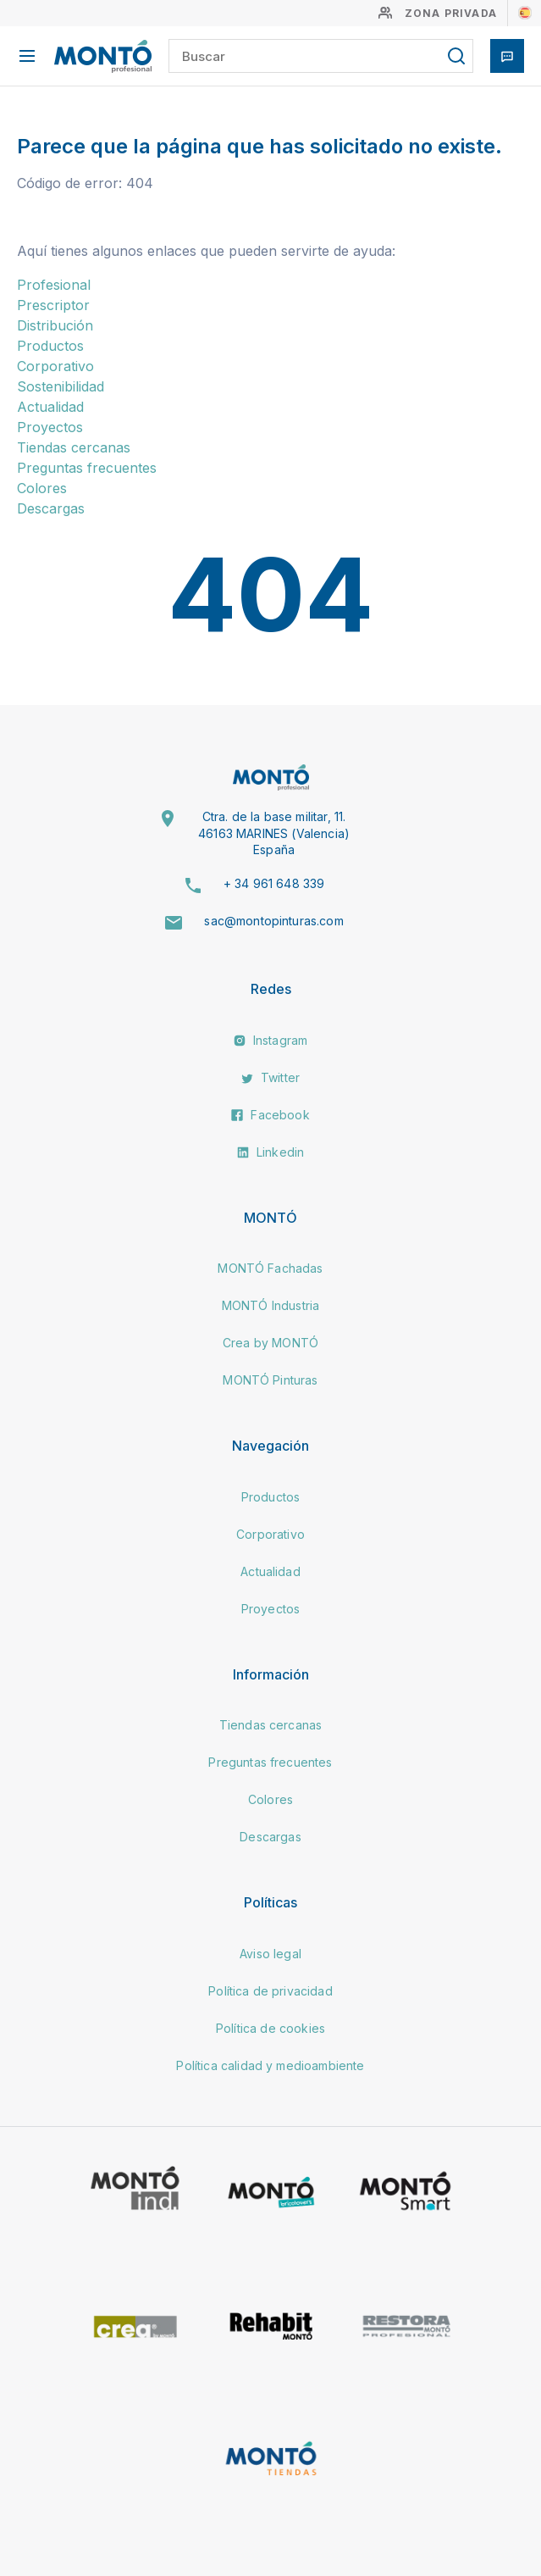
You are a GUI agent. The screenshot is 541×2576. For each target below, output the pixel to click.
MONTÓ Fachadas (270, 1268)
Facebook (270, 1115)
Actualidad (50, 406)
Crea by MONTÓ (270, 1342)
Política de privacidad (270, 1991)
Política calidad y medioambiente (270, 2065)
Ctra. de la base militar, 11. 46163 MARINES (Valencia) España (274, 833)
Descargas (51, 508)
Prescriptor (53, 305)
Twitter (270, 1077)
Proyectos (50, 427)
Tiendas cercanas (73, 447)
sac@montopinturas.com (273, 920)
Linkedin (270, 1152)
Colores (42, 488)
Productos (50, 345)
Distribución (55, 325)
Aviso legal (270, 1953)
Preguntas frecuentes (87, 467)
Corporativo (55, 366)
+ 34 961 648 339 (274, 883)
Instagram (271, 1040)
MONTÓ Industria (270, 1305)
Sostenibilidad (60, 386)
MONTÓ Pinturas (270, 1380)
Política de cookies (270, 2028)
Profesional (54, 284)
